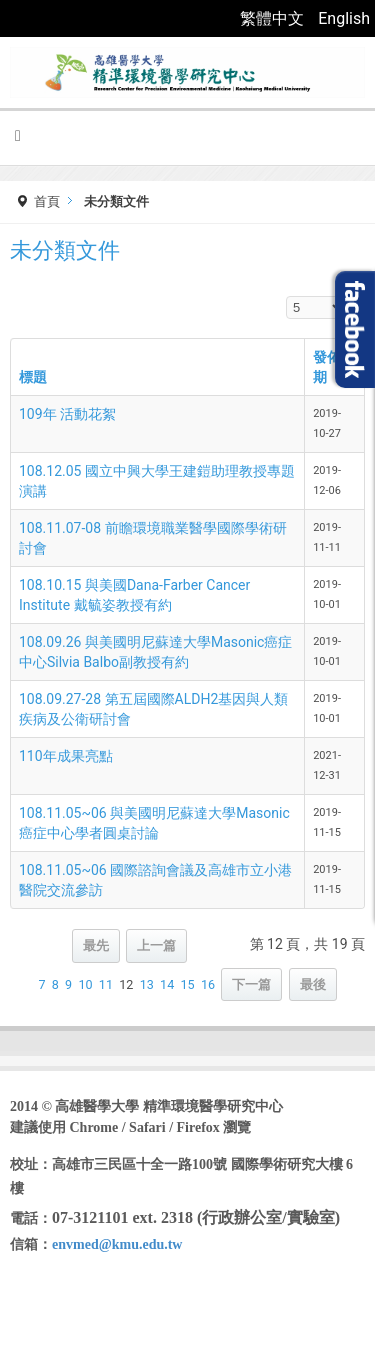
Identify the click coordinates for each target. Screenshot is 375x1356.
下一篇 (251, 984)
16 (208, 984)
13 (147, 984)
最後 (313, 984)
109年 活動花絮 (67, 414)
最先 (96, 945)
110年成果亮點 (66, 756)
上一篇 (156, 945)
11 (106, 984)
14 (167, 984)
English (344, 18)
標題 (33, 377)
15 (187, 984)
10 (85, 984)
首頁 (47, 201)
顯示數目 (286, 296)
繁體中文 (274, 18)
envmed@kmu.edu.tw (117, 1244)
